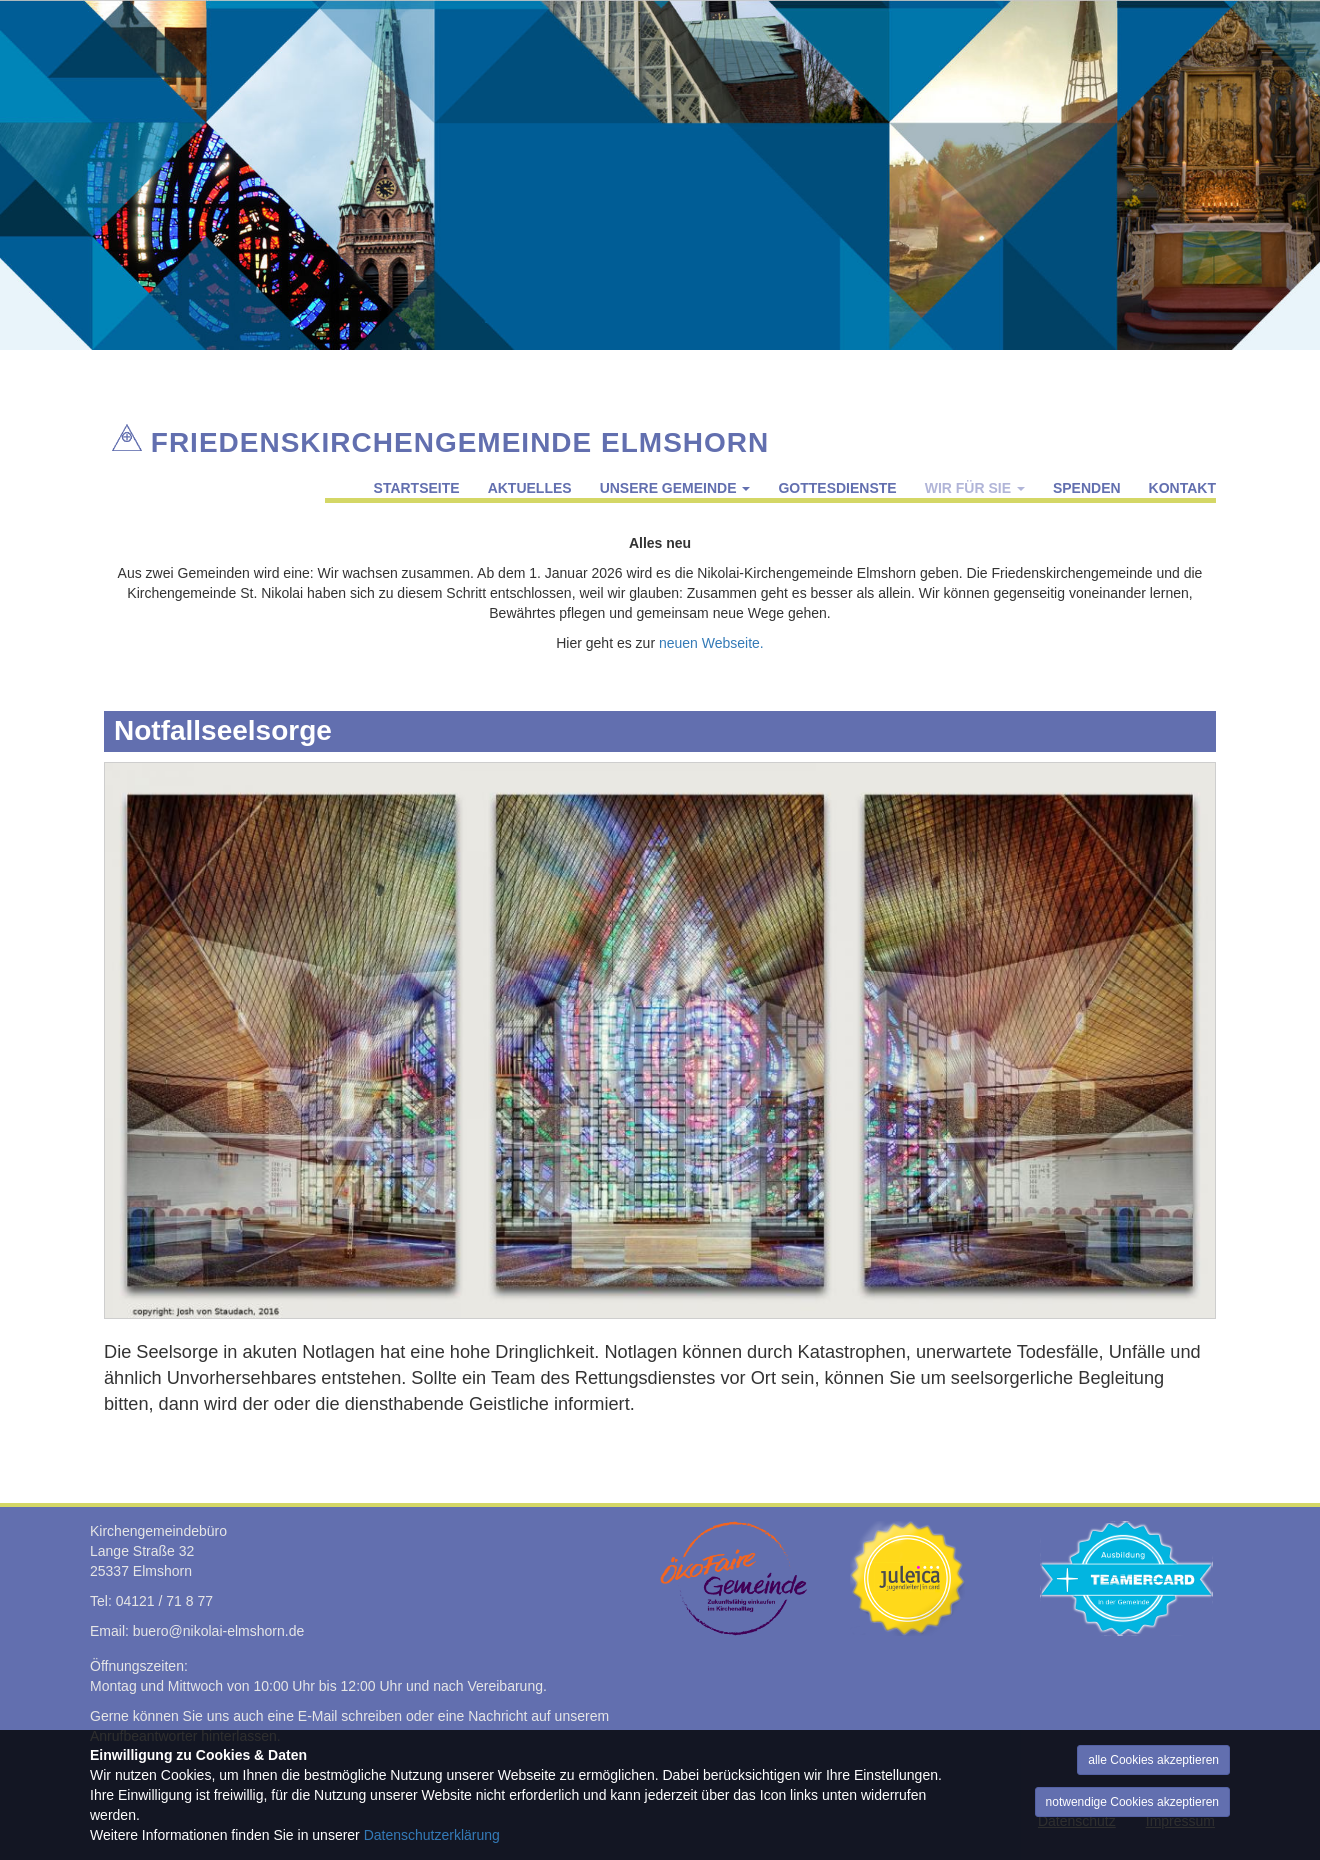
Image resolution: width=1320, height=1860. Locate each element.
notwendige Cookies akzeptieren (1132, 1802)
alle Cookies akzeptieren (1153, 1760)
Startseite (417, 488)
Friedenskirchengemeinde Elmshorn (460, 438)
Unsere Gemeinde (675, 488)
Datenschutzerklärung (432, 1835)
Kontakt (1182, 488)
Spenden (1087, 488)
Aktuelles (530, 488)
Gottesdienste (837, 488)
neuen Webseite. (711, 643)
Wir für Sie (975, 488)
